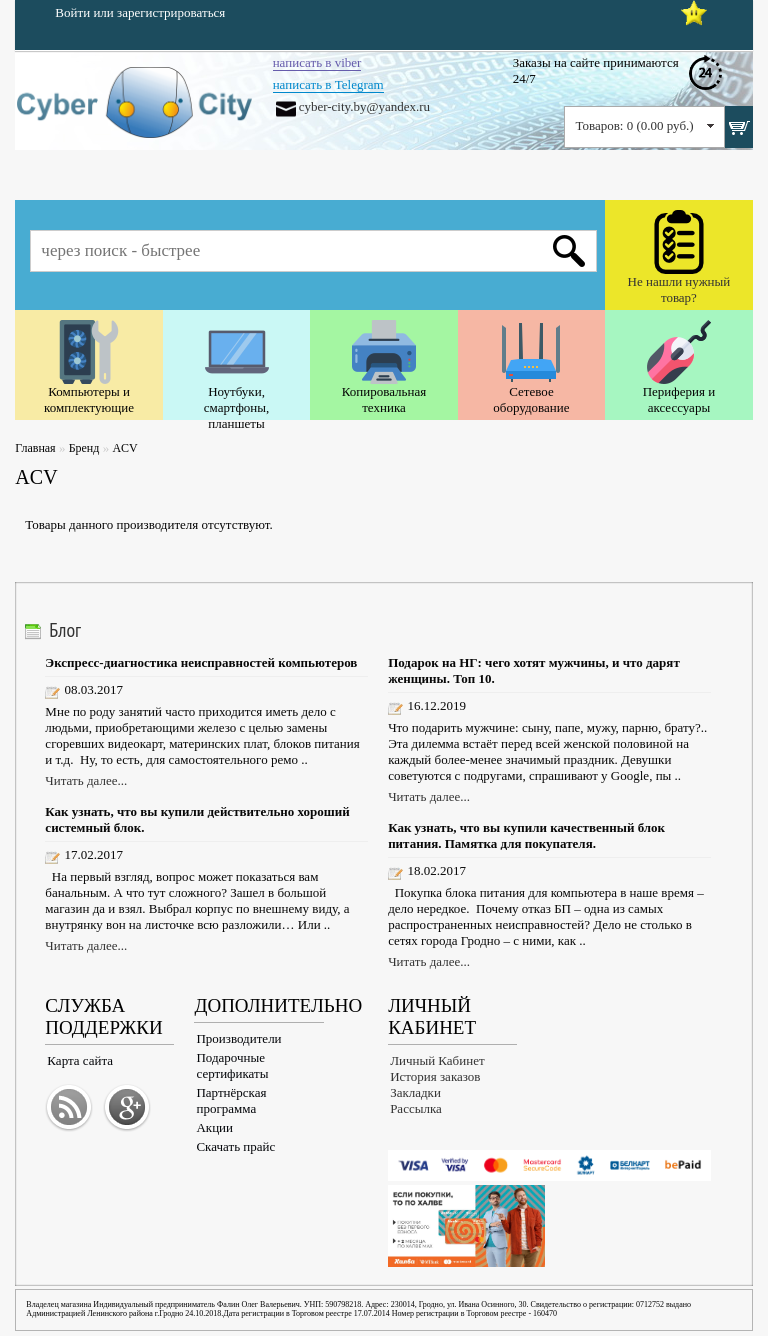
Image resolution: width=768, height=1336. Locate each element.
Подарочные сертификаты (232, 1065)
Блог (65, 630)
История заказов (435, 1076)
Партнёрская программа (231, 1100)
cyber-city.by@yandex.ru (364, 106)
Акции (214, 1127)
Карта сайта (80, 1060)
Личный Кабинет (437, 1060)
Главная (35, 448)
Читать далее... (86, 780)
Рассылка (416, 1108)
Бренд (84, 448)
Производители (238, 1038)
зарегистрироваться (171, 12)
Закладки (415, 1092)
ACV (124, 448)
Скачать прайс (235, 1146)
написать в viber (317, 62)
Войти (72, 12)
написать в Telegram (328, 84)
